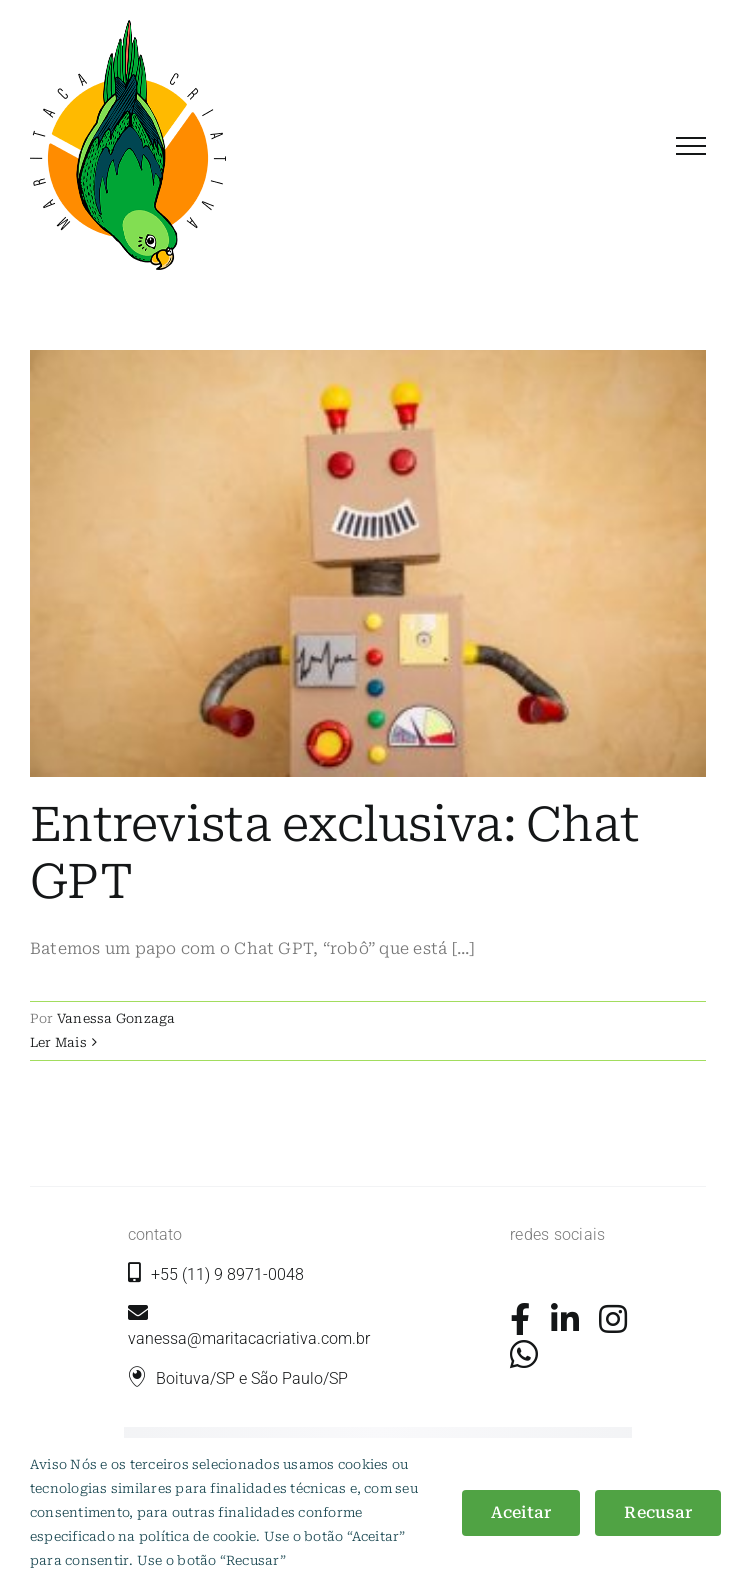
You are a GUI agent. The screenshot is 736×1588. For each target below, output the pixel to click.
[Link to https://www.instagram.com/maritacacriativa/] (613, 1319)
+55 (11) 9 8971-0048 (227, 1274)
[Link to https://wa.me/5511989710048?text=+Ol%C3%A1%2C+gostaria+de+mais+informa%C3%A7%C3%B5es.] (524, 1354)
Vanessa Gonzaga (116, 1018)
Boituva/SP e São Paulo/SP (252, 1378)
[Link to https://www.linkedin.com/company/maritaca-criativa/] (565, 1319)
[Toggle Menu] (691, 146)
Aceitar (521, 1512)
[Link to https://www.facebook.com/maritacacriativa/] (520, 1319)
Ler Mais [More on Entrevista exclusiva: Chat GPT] (58, 1042)
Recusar (658, 1512)
